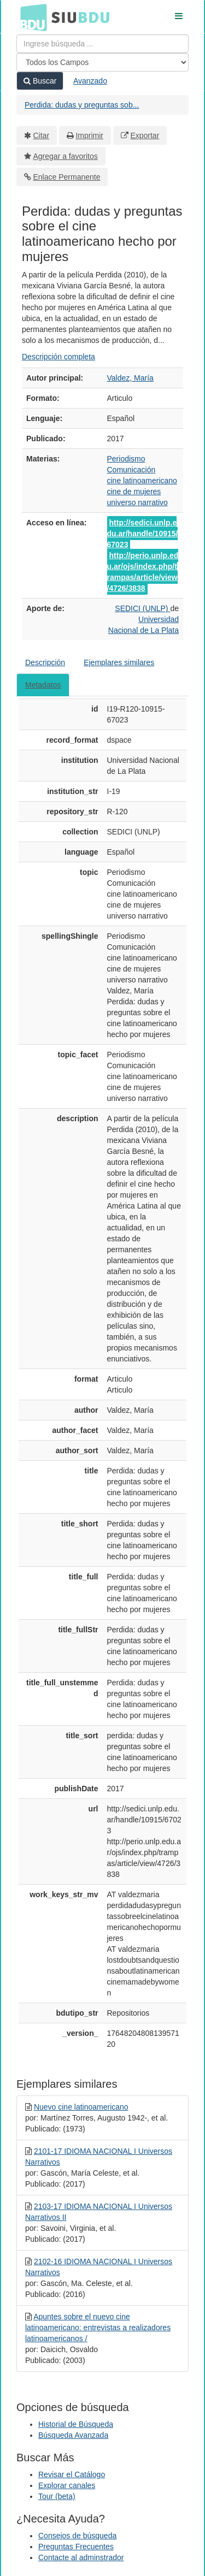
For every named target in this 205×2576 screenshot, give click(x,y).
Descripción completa (58, 356)
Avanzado (90, 80)
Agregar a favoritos (65, 156)
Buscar (40, 80)
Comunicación (131, 469)
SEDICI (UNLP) (142, 608)
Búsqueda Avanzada (73, 2435)
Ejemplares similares (119, 662)
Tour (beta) (56, 2496)
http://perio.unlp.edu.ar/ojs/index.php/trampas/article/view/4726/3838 (143, 572)
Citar (41, 135)
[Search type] (102, 62)
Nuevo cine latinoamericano (81, 2107)
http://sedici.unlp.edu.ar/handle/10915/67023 (142, 533)
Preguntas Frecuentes (76, 2546)
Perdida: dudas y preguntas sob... (82, 104)
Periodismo (126, 458)
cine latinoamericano (142, 480)
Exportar (144, 135)
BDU (30, 17)
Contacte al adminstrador (81, 2557)
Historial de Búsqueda (75, 2424)
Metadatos (43, 684)
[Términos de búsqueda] (102, 43)
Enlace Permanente (67, 177)
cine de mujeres (134, 491)
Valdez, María (130, 378)
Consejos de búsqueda (77, 2535)
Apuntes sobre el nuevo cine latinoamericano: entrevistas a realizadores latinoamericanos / (98, 2327)
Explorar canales (66, 2485)
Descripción (45, 662)
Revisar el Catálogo (71, 2474)
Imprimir (89, 135)
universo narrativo (137, 502)
